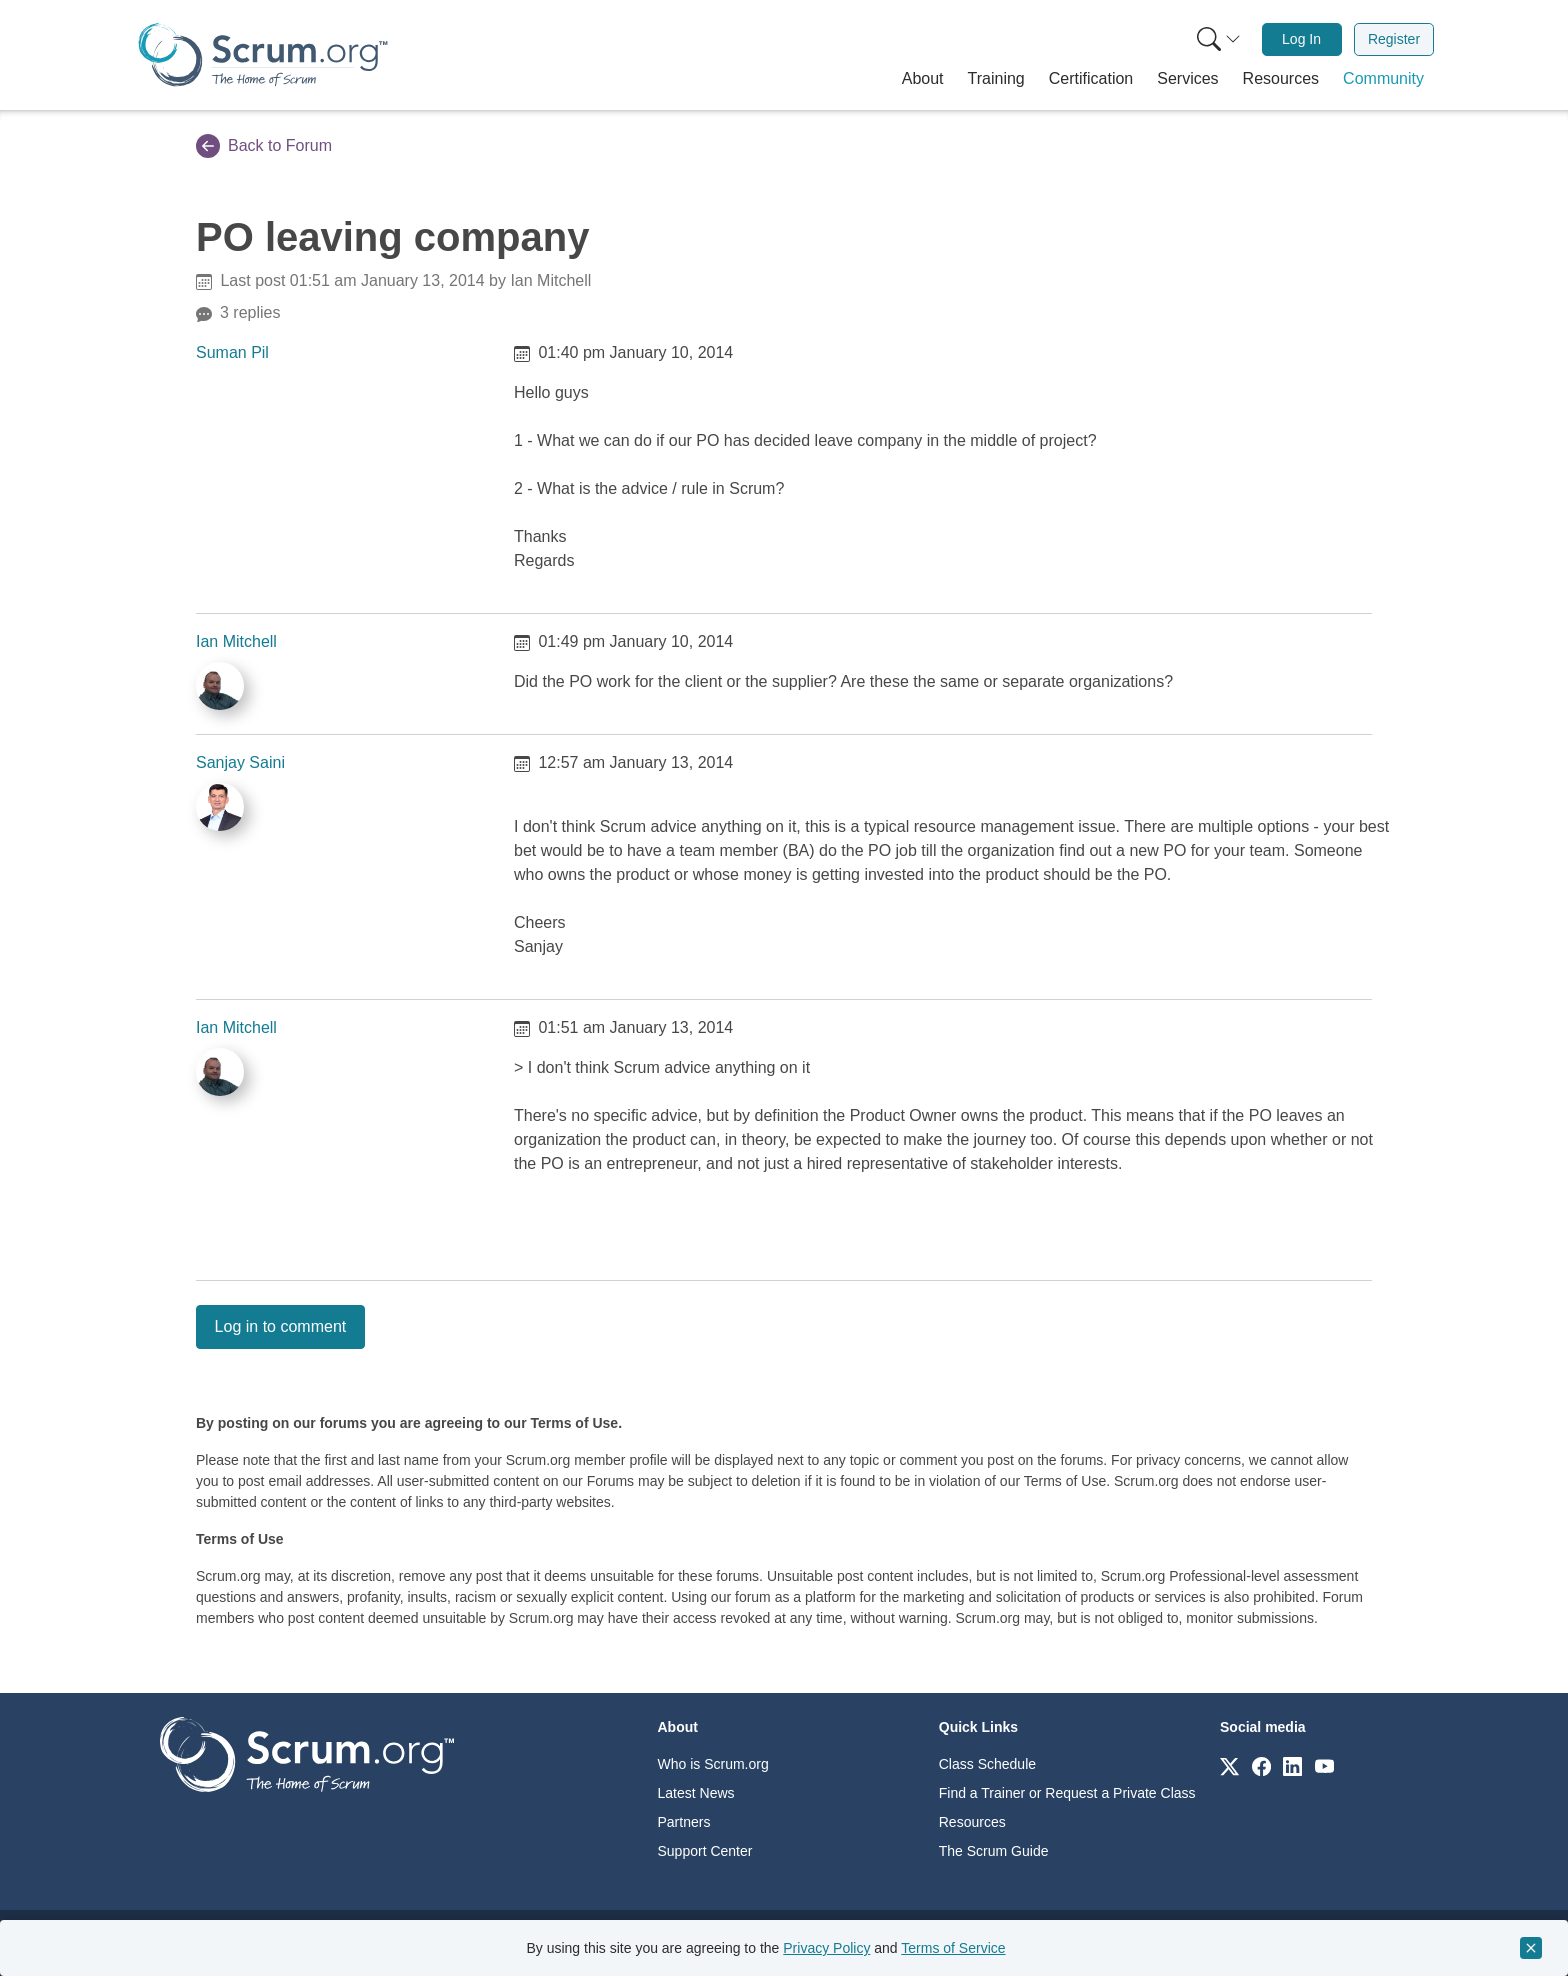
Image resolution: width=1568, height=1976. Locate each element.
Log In (1301, 39)
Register (1394, 39)
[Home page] (263, 54)
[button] (923, 79)
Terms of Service (953, 1948)
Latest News (696, 1793)
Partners (684, 1822)
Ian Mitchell (236, 641)
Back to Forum (264, 146)
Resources (972, 1822)
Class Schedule (987, 1764)
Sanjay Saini (240, 762)
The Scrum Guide (994, 1851)
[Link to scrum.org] (1229, 1765)
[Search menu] (1219, 39)
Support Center (705, 1851)
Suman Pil (232, 352)
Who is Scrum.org (713, 1764)
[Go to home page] (307, 1753)
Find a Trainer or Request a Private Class (1067, 1793)
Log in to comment (281, 1326)
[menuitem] (1217, 39)
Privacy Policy (826, 1948)
